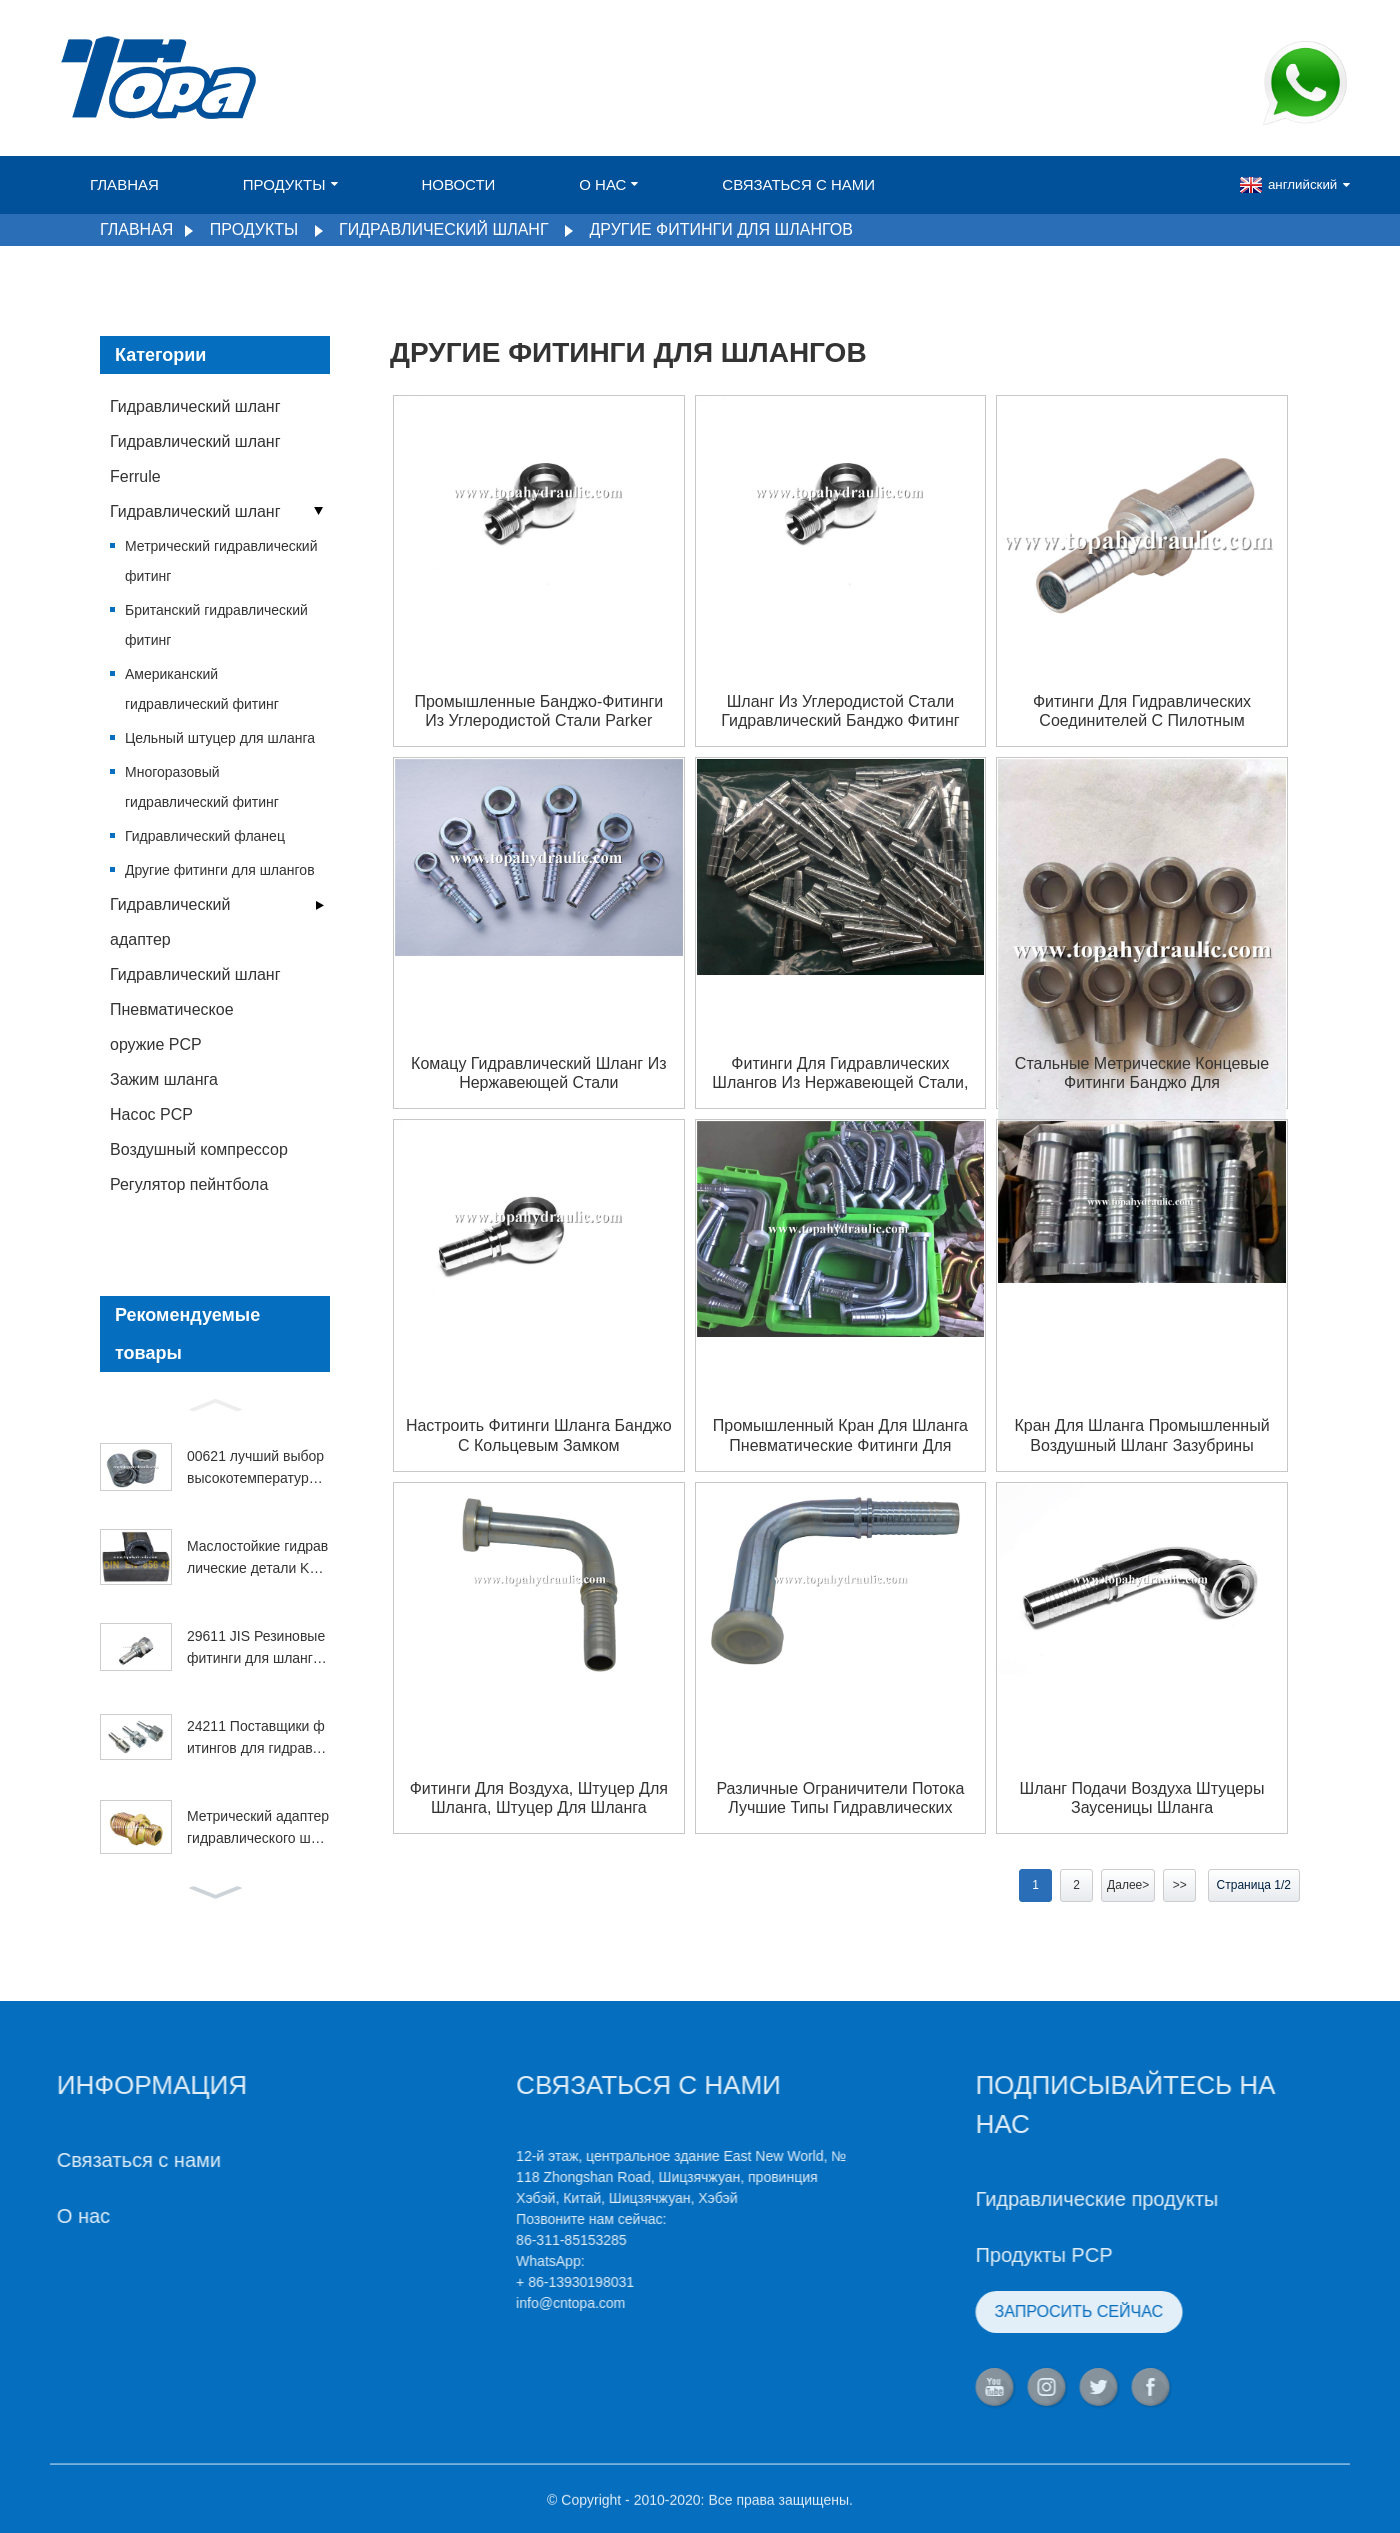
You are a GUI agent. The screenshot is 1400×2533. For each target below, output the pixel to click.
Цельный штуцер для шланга (220, 738)
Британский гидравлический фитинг (216, 625)
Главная (124, 184)
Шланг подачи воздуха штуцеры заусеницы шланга (1142, 1798)
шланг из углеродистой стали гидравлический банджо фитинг (840, 711)
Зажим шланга (164, 1079)
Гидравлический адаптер (170, 922)
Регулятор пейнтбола (189, 1184)
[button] (215, 1403)
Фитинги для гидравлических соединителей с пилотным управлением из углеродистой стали (1142, 711)
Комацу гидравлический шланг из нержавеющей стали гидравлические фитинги (538, 1073)
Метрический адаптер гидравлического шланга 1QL (258, 1829)
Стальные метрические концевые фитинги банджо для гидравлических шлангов (1142, 1073)
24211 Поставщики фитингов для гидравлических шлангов (257, 1739)
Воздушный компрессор (199, 1149)
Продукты (290, 184)
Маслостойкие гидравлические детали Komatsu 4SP (258, 1559)
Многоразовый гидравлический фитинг (202, 787)
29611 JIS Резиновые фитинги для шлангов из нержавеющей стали (257, 1649)
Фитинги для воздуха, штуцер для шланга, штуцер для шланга (539, 1798)
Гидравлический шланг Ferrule (195, 459)
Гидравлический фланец (205, 836)
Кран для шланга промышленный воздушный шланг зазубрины (1141, 1435)
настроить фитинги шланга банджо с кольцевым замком (539, 1435)
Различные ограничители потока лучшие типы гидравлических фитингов (840, 1798)
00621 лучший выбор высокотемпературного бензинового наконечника (258, 1469)
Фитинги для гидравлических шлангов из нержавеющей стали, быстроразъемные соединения (840, 1073)
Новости (458, 184)
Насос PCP (151, 1114)
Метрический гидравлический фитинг (221, 561)
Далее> (1128, 1885)
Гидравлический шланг (443, 229)
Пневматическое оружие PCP (172, 1027)
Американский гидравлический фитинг (202, 689)
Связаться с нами (798, 184)
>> (1180, 1885)
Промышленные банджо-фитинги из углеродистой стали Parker (538, 711)
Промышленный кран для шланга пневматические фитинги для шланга (840, 1435)
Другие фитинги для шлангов (721, 229)
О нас (608, 184)
